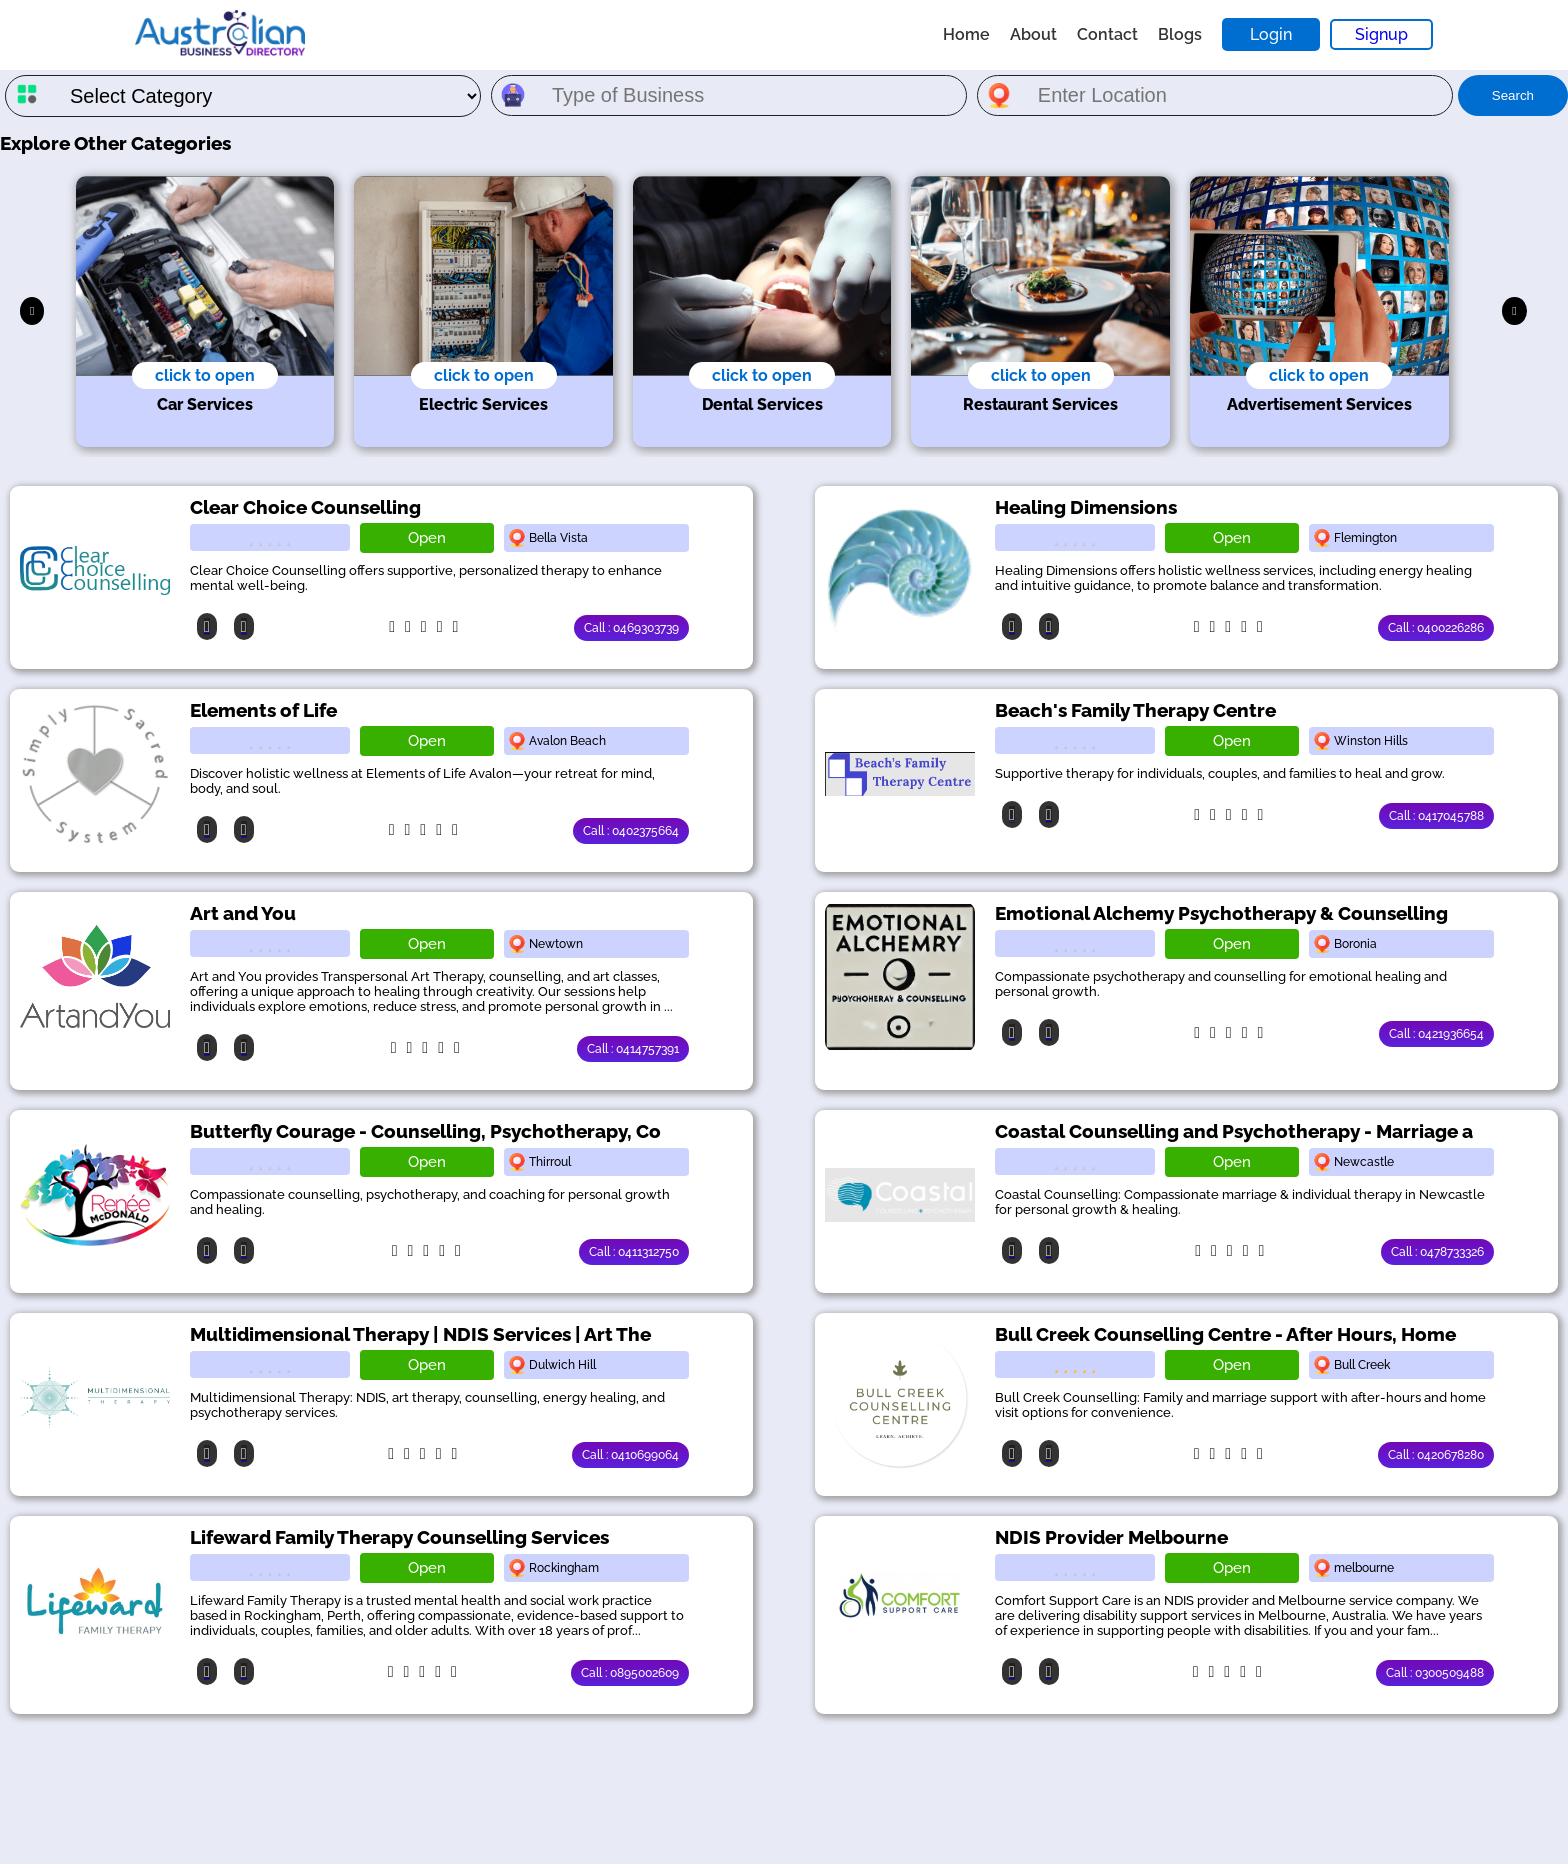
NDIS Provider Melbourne (1111, 1537)
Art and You (243, 913)
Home (966, 34)
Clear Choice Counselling (305, 507)
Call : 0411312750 (634, 1252)
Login (1271, 34)
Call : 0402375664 (631, 831)
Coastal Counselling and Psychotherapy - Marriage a (1234, 1131)
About (1033, 34)
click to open (205, 375)
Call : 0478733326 (1437, 1252)
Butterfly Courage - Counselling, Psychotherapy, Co (425, 1131)
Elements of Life (263, 710)
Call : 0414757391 (633, 1049)
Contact (1107, 34)
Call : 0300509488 (1435, 1673)
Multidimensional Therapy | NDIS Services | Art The (420, 1334)
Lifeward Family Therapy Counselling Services (399, 1537)
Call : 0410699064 (630, 1455)
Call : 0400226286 (1436, 628)
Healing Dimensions (1086, 507)
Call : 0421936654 (1436, 1034)
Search (1513, 95)
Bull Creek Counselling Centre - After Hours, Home (1225, 1334)
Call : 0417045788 (1436, 816)
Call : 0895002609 (630, 1673)
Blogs (1180, 34)
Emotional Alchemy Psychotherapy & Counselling (1221, 913)
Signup (1381, 34)
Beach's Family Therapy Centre (1135, 710)
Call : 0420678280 (1436, 1455)
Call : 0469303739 (631, 628)
